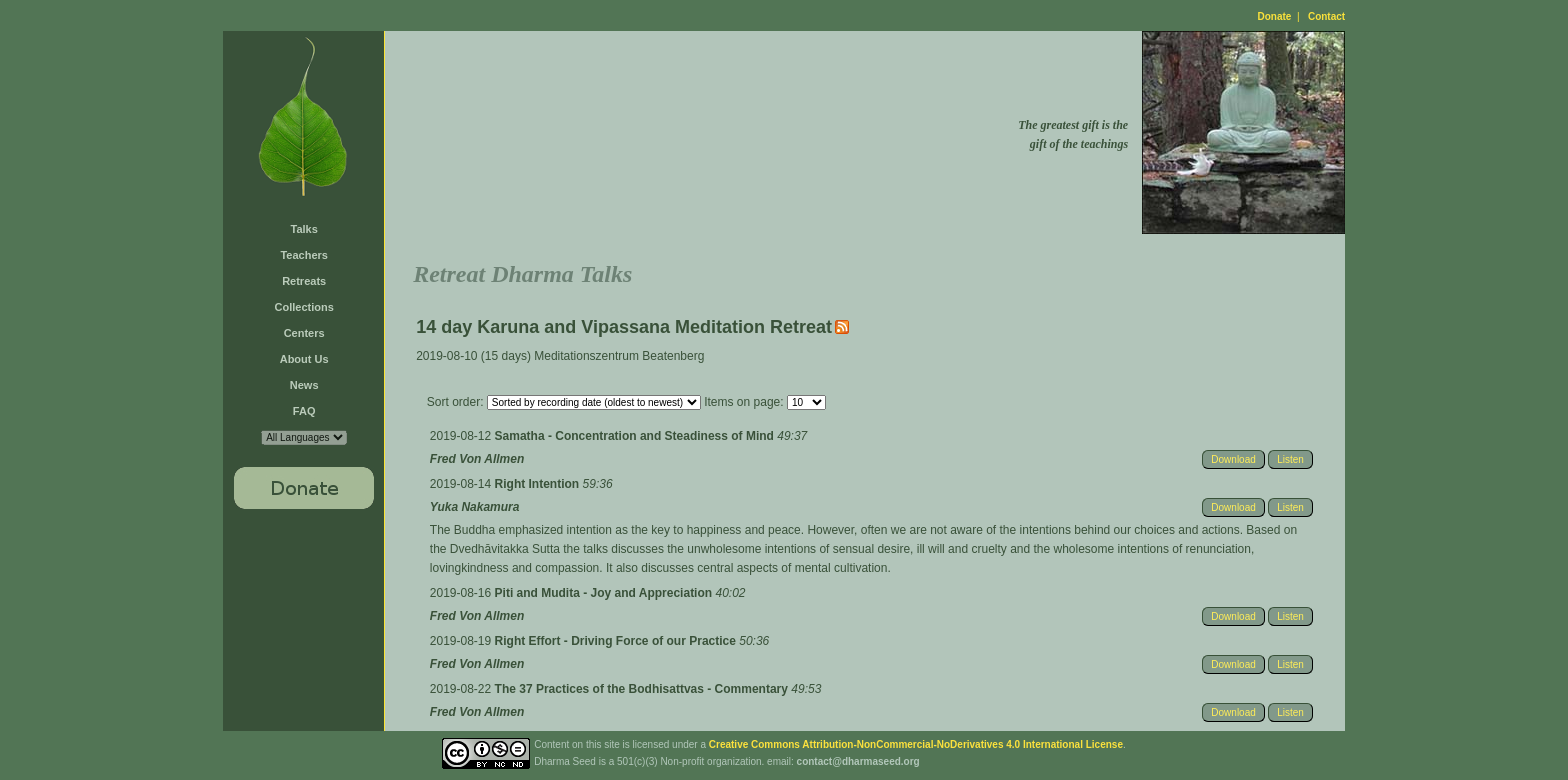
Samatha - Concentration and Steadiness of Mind (636, 436)
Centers (304, 333)
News (304, 385)
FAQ (304, 411)
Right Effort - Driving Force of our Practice (617, 641)
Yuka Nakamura (475, 507)
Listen (1290, 459)
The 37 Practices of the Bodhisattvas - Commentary (643, 689)
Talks (304, 229)
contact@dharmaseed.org (858, 761)
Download (1233, 459)
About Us (304, 359)
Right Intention (539, 484)
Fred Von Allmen (477, 459)
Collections (304, 307)
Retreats (304, 281)
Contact (1326, 16)
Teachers (304, 255)
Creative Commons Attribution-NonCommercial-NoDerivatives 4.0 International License (916, 744)
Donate (1275, 16)
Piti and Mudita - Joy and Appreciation (605, 593)
